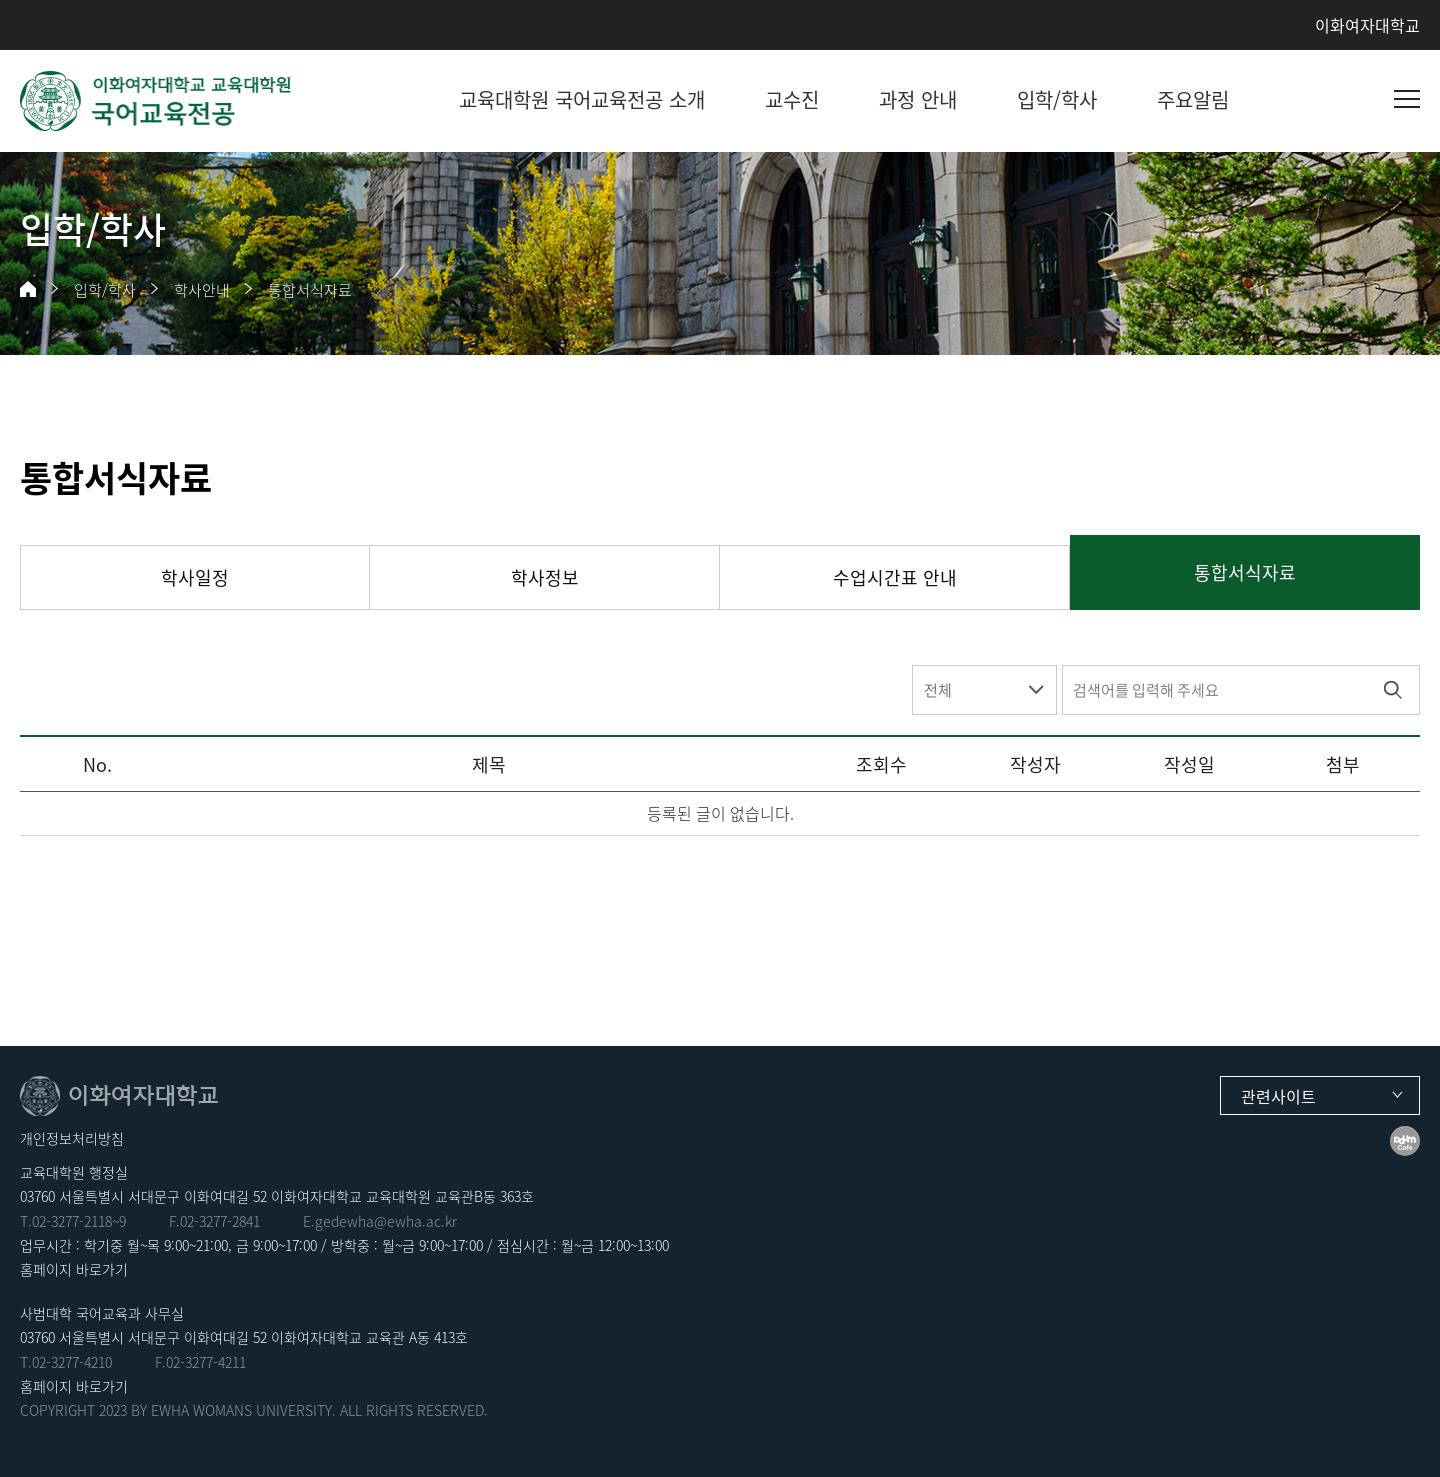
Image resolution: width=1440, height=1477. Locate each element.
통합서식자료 (310, 290)
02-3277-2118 (72, 1221)
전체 (938, 690)
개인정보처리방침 (72, 1138)
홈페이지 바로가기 (74, 1269)
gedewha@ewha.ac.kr (386, 1221)
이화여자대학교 (1367, 25)
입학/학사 (105, 290)
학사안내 (202, 290)
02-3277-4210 (72, 1362)
